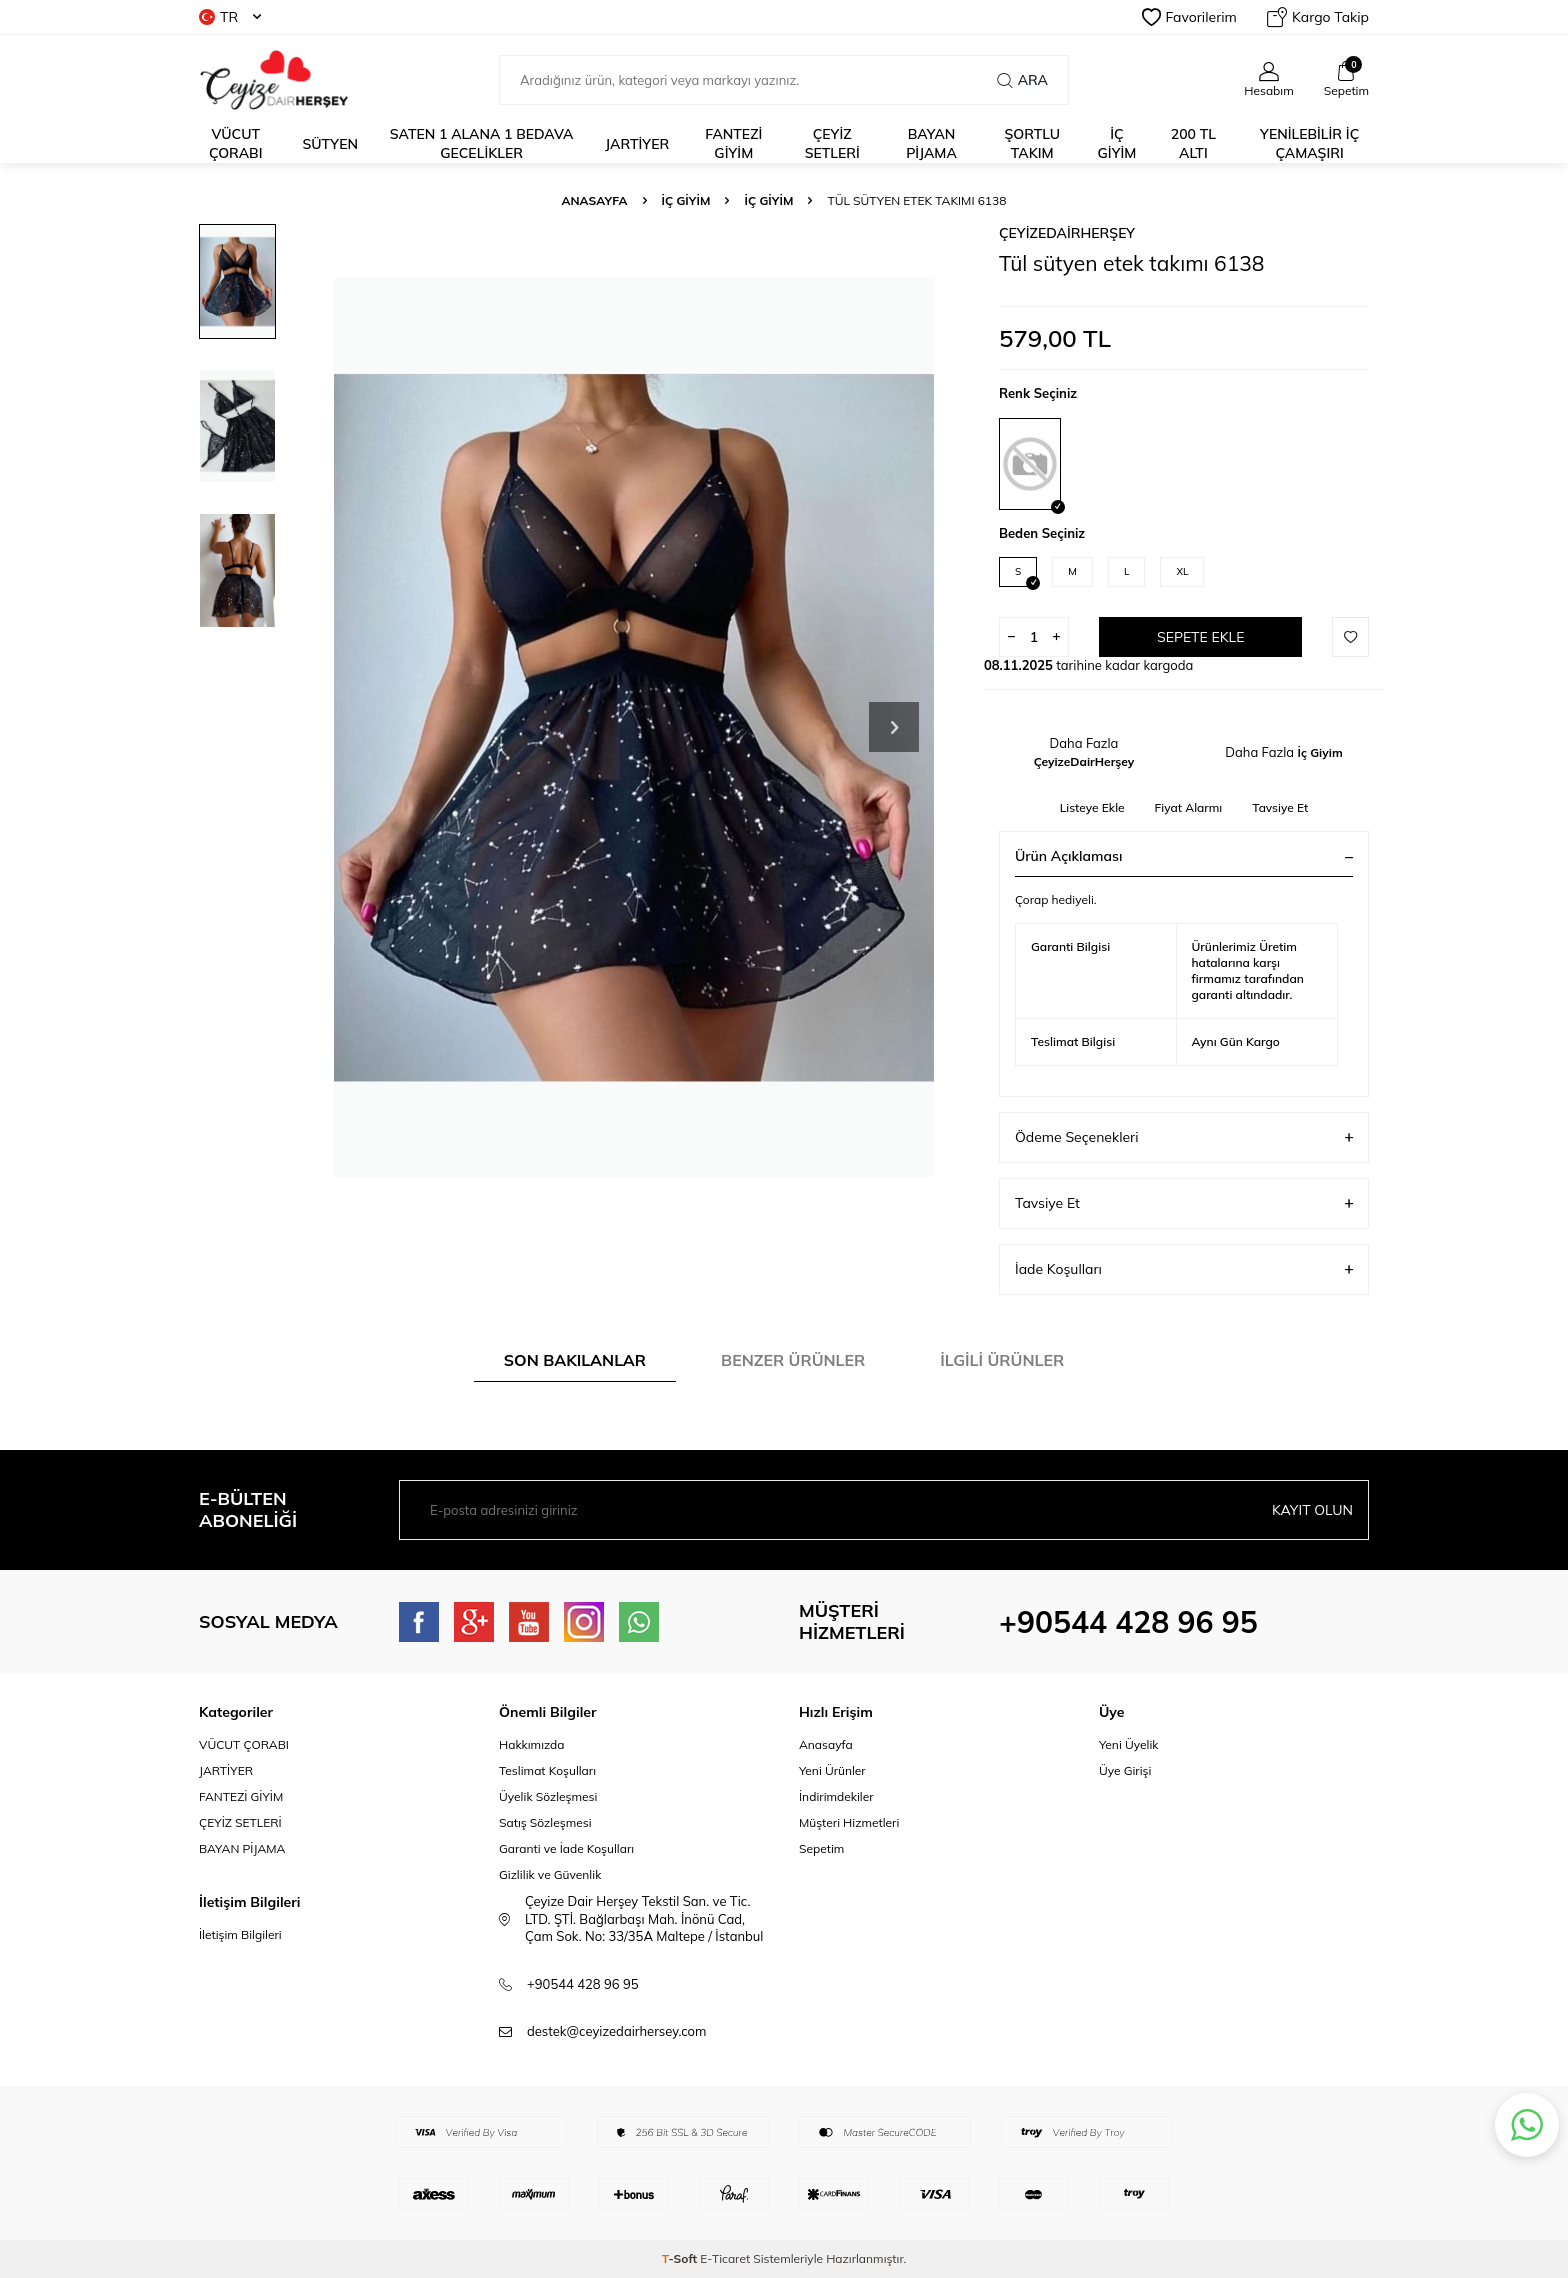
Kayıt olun (1312, 1510)
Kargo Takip (1318, 17)
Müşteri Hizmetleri (849, 1822)
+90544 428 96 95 (1128, 1622)
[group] (634, 726)
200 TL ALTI (1193, 143)
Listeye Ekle (1092, 807)
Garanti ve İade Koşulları (566, 1848)
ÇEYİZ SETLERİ (832, 143)
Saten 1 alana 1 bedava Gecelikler (482, 143)
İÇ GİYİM (1117, 143)
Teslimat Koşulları (547, 1770)
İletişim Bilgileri (240, 1934)
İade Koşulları (1184, 1269)
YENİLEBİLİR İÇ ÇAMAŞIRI (1309, 143)
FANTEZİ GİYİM (241, 1796)
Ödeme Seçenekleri (1184, 1137)
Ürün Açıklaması (1184, 856)
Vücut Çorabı (236, 143)
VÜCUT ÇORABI (244, 1744)
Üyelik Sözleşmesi (548, 1796)
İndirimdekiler (836, 1796)
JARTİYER (637, 144)
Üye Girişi (1125, 1770)
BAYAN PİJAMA (931, 143)
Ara (1022, 80)
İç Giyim (686, 200)
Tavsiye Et (1280, 807)
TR (230, 17)
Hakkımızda (532, 1744)
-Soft (681, 2258)
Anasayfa (595, 200)
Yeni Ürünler (832, 1770)
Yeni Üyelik (1129, 1744)
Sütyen (330, 144)
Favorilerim (1189, 17)
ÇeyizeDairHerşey (1067, 233)
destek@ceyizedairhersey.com (616, 2031)
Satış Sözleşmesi (545, 1822)
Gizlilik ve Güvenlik (550, 1874)
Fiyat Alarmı (1189, 807)
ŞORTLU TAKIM (1031, 143)
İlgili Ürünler (1002, 1360)
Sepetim (821, 1848)
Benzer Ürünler (793, 1360)
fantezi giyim (733, 143)
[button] (894, 727)
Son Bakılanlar (575, 1360)
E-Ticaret (725, 2258)
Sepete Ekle (1200, 637)
